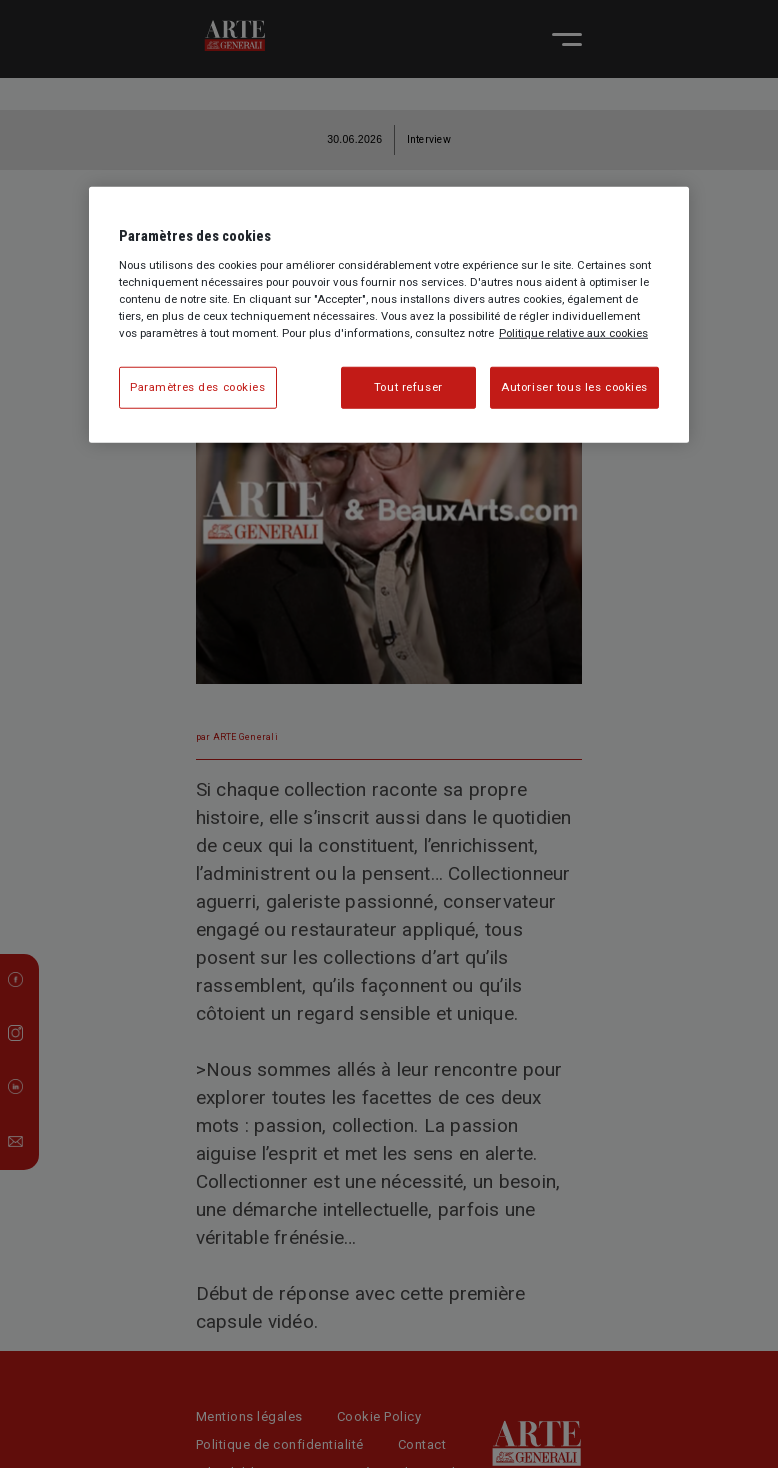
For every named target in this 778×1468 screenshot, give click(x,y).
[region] (389, 315)
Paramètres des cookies (198, 387)
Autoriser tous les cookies (574, 387)
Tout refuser (408, 387)
